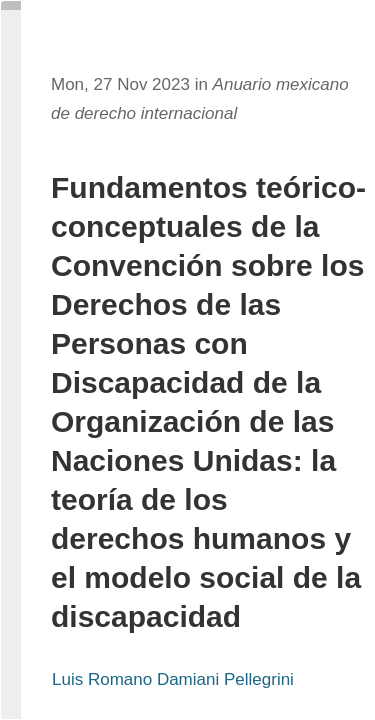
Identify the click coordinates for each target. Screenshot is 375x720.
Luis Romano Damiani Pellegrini (173, 679)
